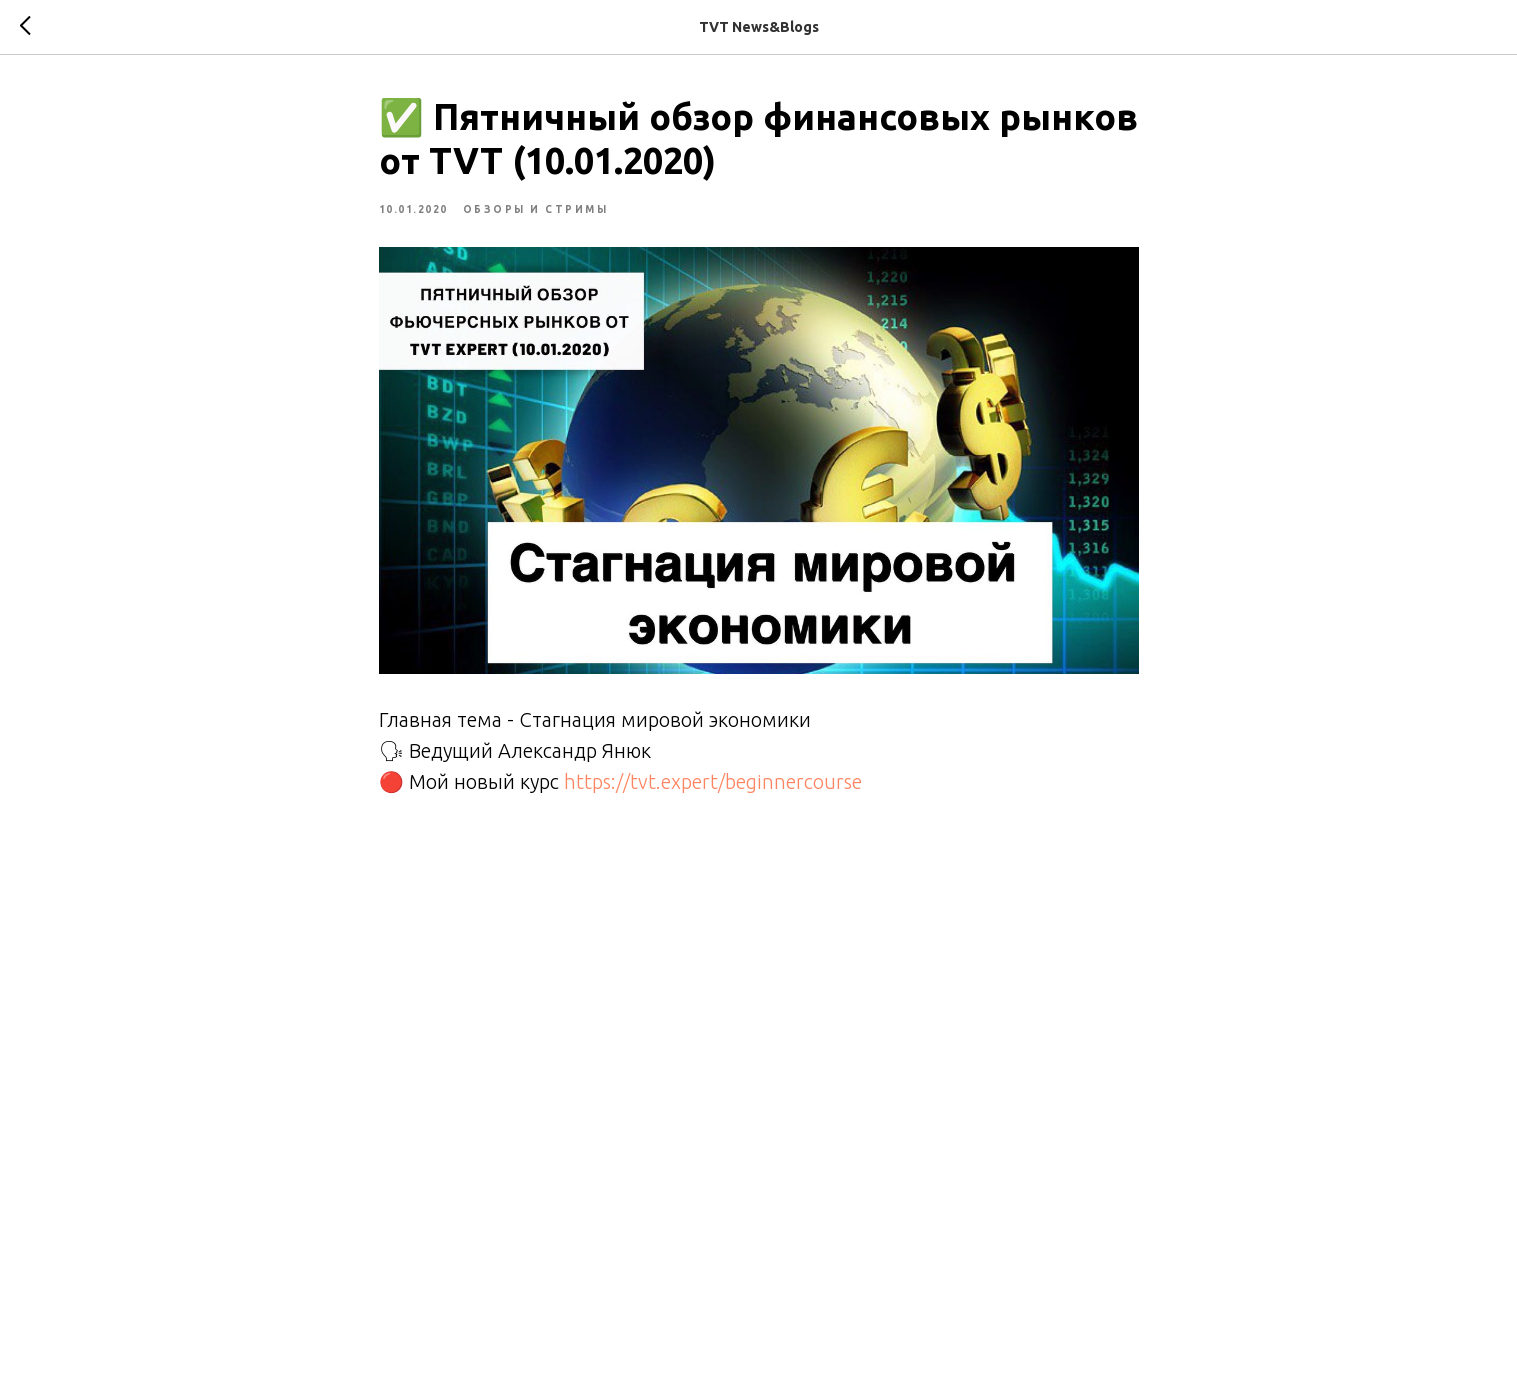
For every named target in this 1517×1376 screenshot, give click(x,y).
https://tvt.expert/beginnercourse (713, 781)
